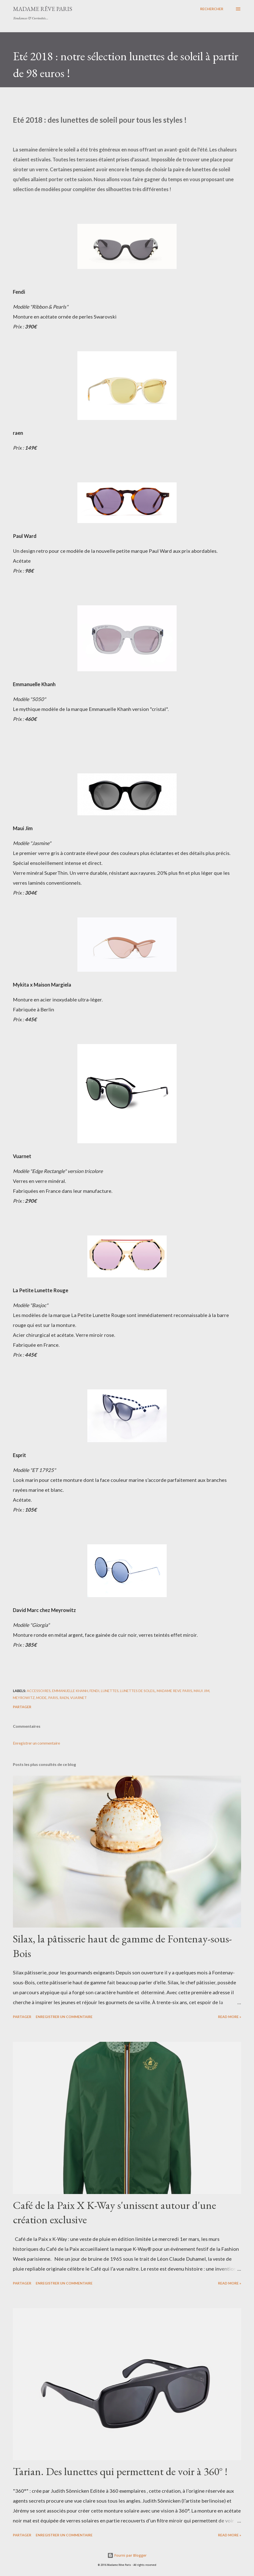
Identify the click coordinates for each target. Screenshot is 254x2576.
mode (41, 1698)
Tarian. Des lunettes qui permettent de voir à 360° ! (120, 2471)
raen (64, 1698)
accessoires (39, 1691)
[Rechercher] (211, 9)
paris (53, 1698)
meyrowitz (24, 1698)
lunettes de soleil (137, 1691)
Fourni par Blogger (127, 2555)
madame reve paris (174, 1691)
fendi (94, 1691)
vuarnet (78, 1698)
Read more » (229, 2017)
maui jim (201, 1691)
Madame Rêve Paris (42, 9)
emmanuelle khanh (70, 1691)
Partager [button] (22, 1707)
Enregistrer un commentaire (36, 1743)
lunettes (110, 1691)
